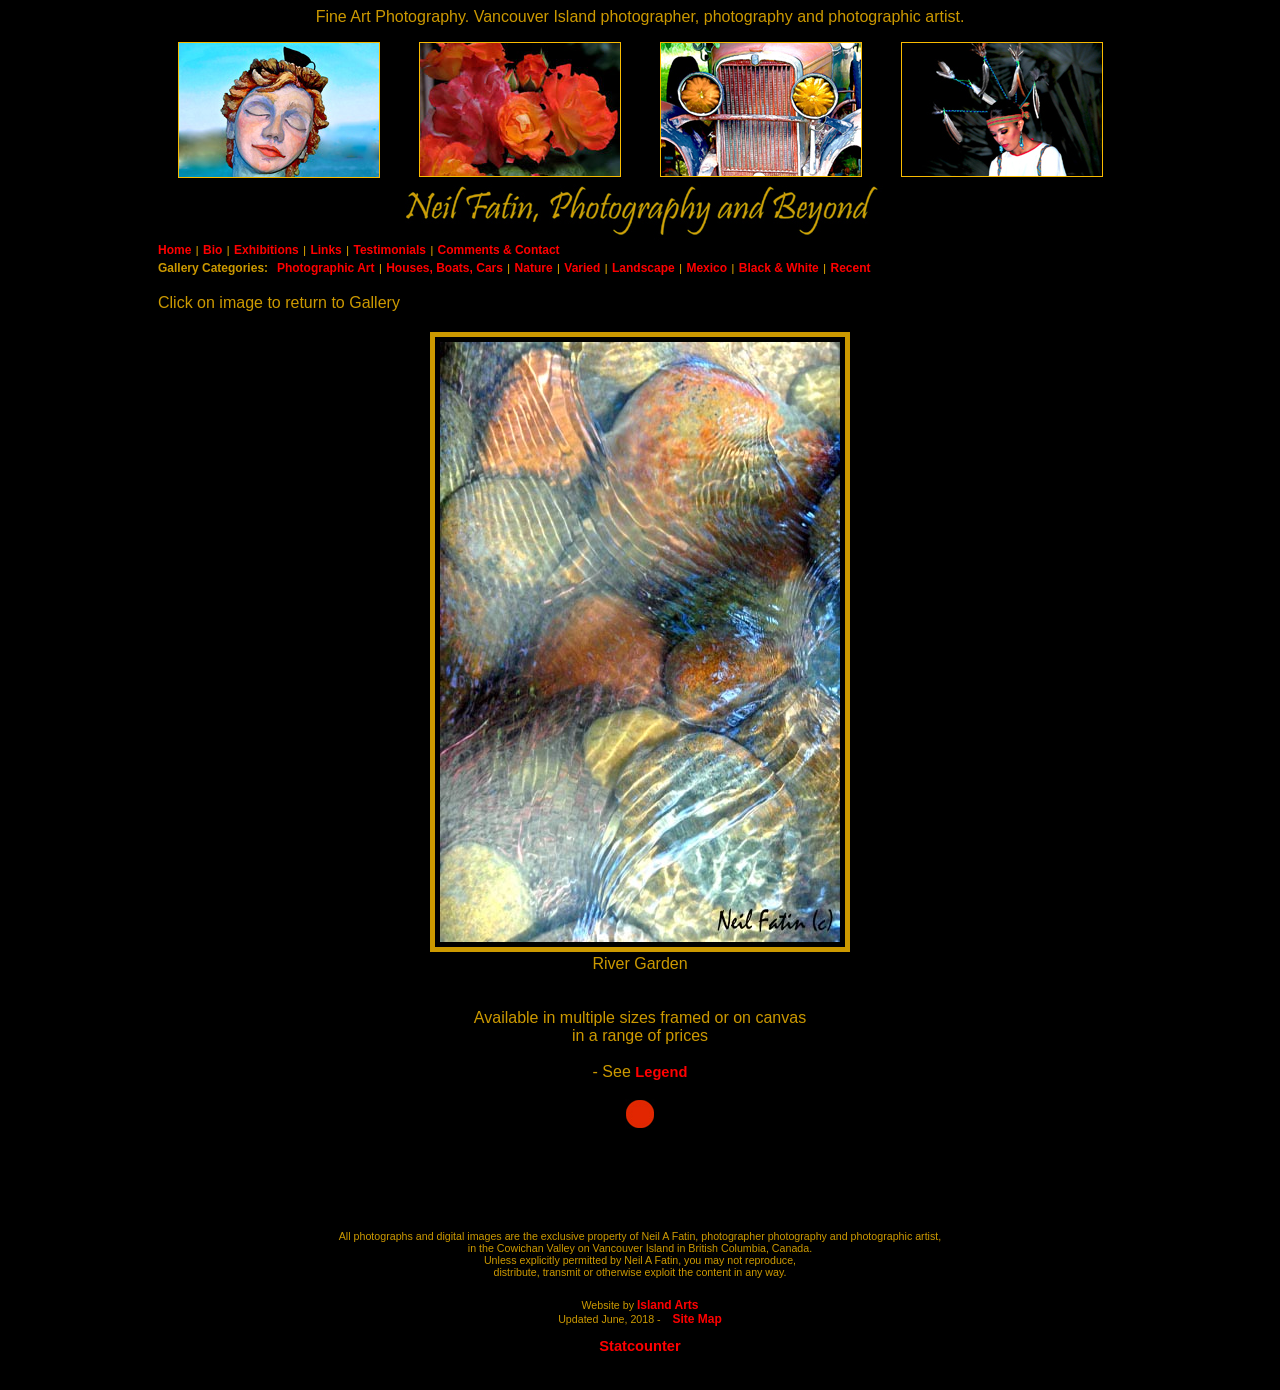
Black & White (779, 268)
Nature (534, 268)
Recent (850, 268)
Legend (661, 1072)
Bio (212, 250)
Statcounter (639, 1346)
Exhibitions (266, 250)
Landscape (643, 268)
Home (174, 250)
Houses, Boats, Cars (444, 268)
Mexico (706, 268)
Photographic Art (326, 268)
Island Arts (668, 1305)
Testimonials (389, 250)
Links (325, 250)
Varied (582, 268)
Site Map (697, 1319)
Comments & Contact (499, 250)
